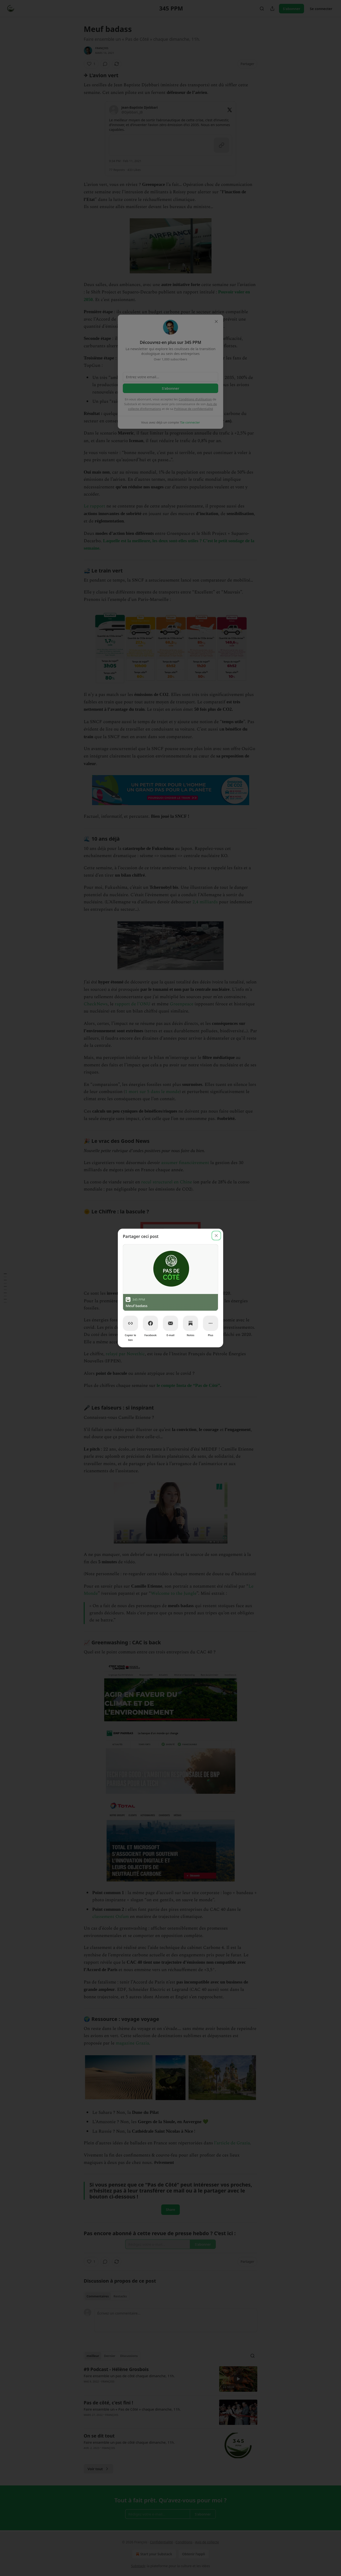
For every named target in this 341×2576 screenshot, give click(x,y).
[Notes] (190, 1323)
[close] (216, 1235)
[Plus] (210, 1323)
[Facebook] (150, 1323)
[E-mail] (170, 1323)
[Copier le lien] (130, 1323)
